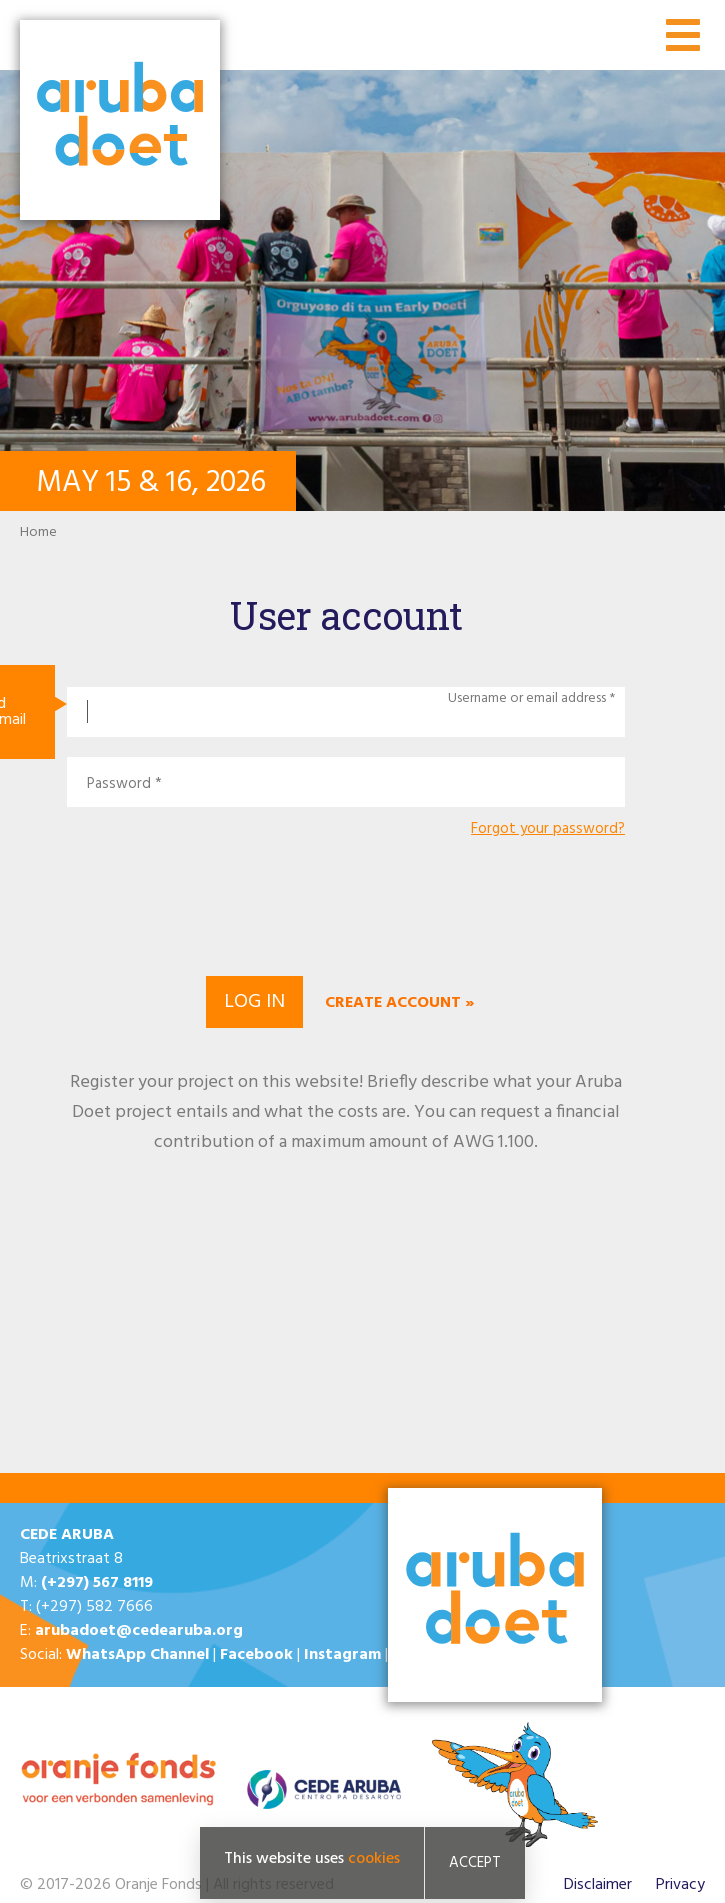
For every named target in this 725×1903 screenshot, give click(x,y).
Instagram (342, 1655)
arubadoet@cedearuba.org (139, 1631)
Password (119, 784)
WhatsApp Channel (137, 1655)
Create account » (399, 1003)
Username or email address (527, 699)
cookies (374, 1859)
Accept (475, 1863)
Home (38, 532)
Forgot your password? (548, 829)
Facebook (256, 1655)
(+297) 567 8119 (97, 1583)
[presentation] (346, 904)
